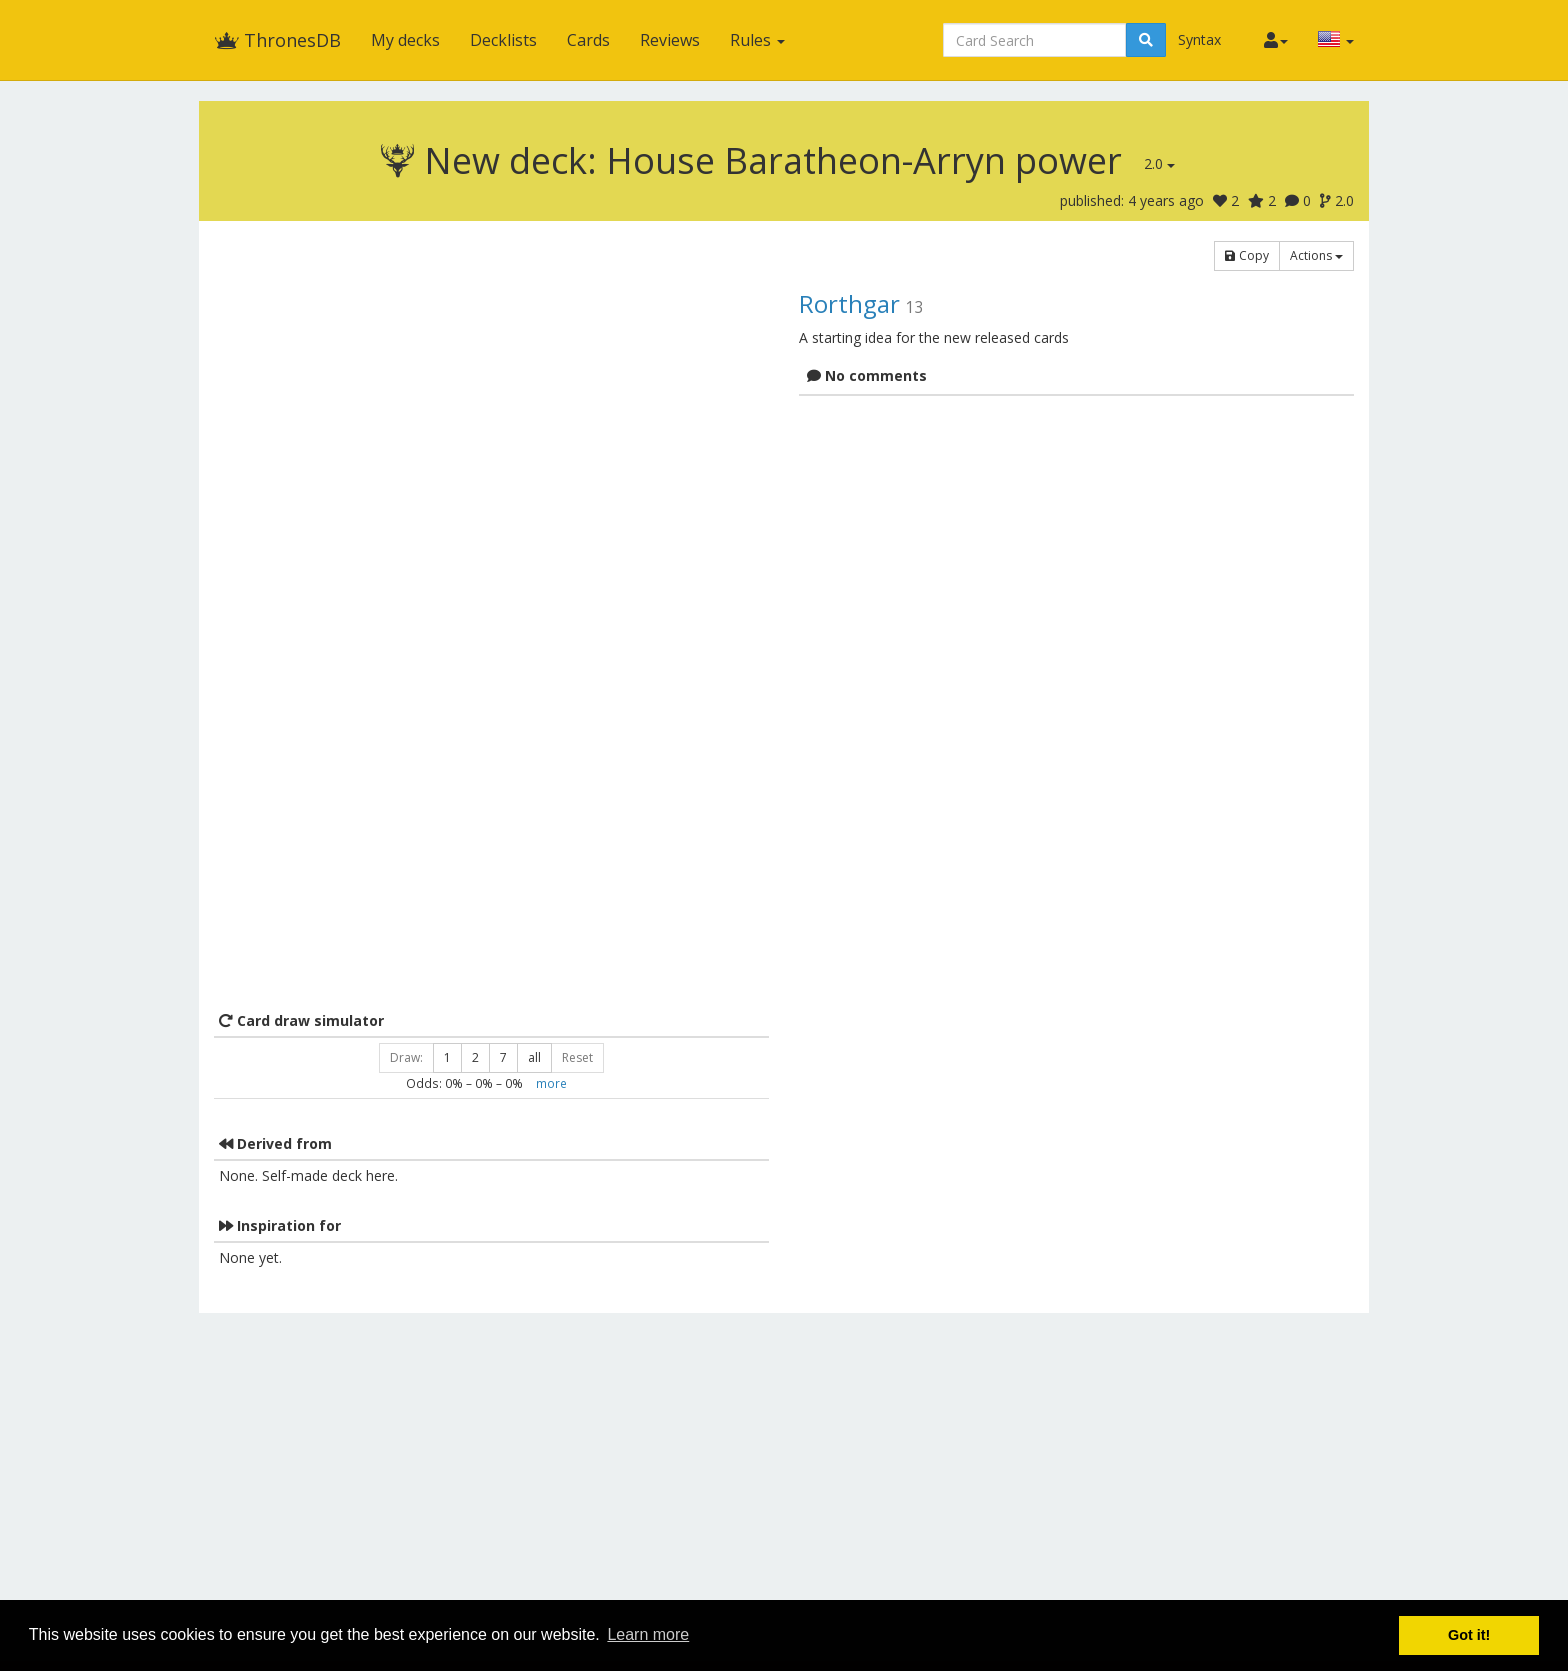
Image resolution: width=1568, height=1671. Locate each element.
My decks (405, 40)
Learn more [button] (648, 1634)
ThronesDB (277, 40)
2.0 (1159, 163)
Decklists (503, 40)
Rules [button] (757, 40)
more (551, 1083)
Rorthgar (849, 303)
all (534, 1057)
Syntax (1199, 39)
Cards (588, 40)
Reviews (670, 40)
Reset (577, 1057)
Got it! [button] (1469, 1635)
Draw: (406, 1057)
